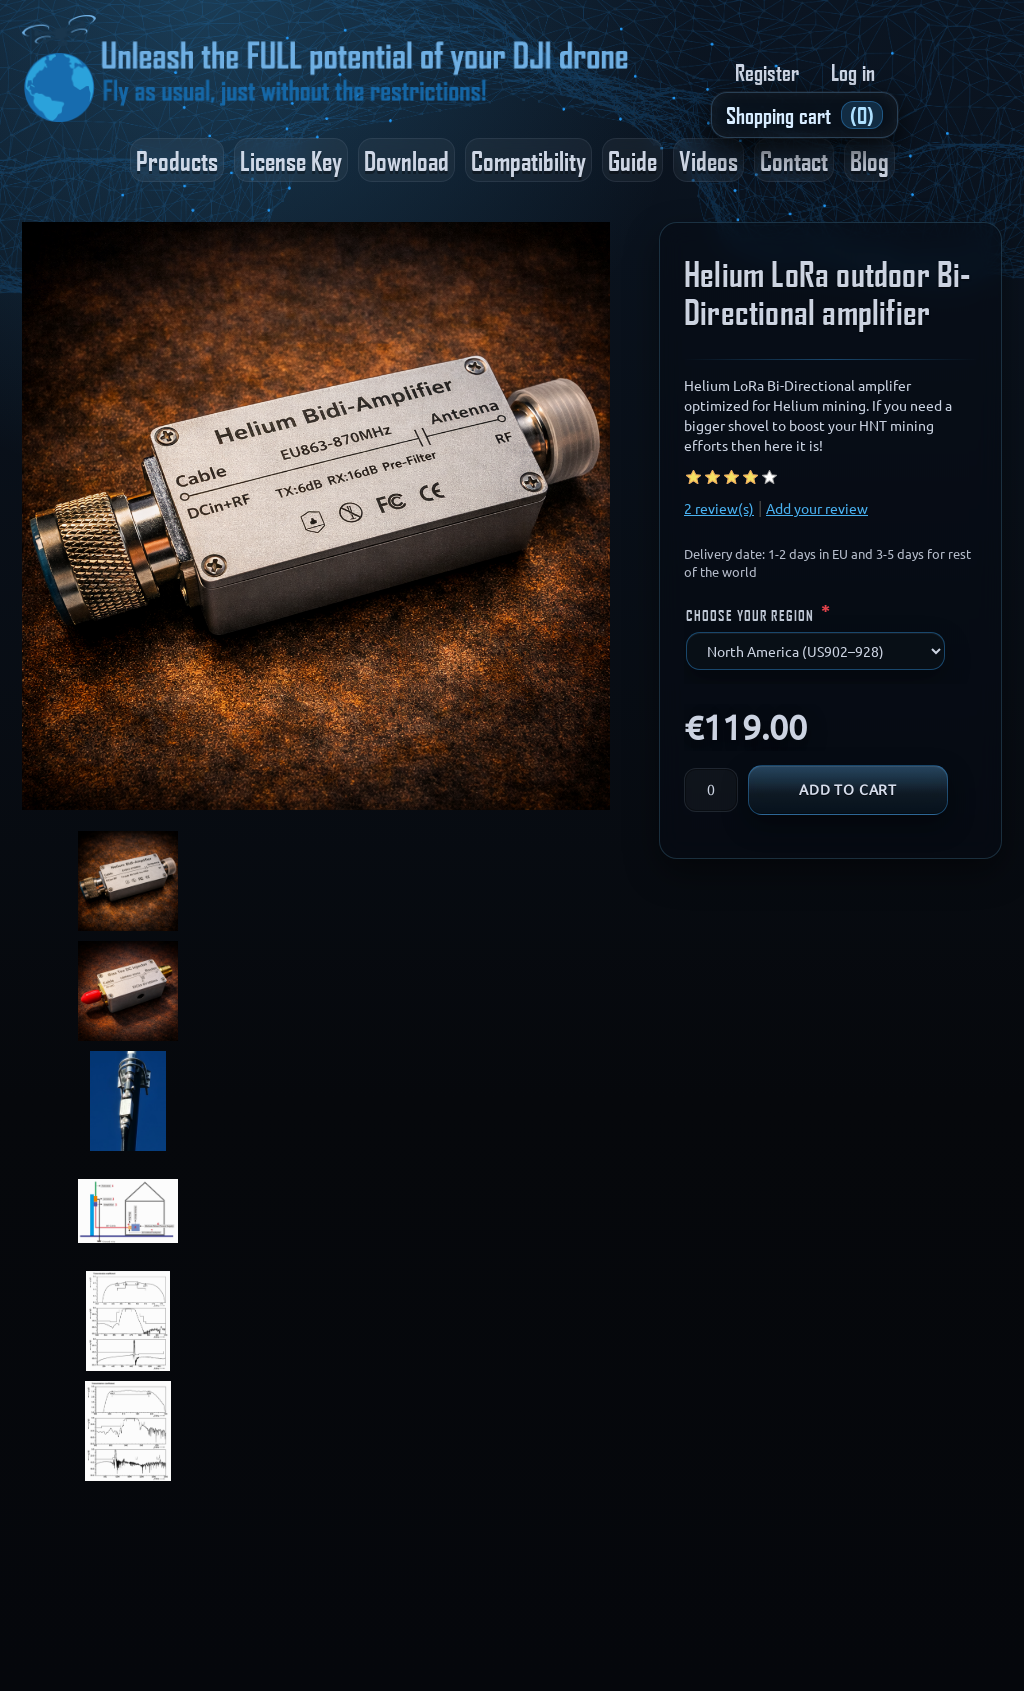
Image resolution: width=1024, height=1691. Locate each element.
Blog (869, 160)
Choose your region (752, 615)
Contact (794, 160)
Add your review (817, 509)
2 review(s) (719, 509)
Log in (853, 72)
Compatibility (528, 160)
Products (177, 160)
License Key (291, 160)
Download (406, 160)
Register (767, 72)
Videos (708, 160)
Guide (632, 160)
